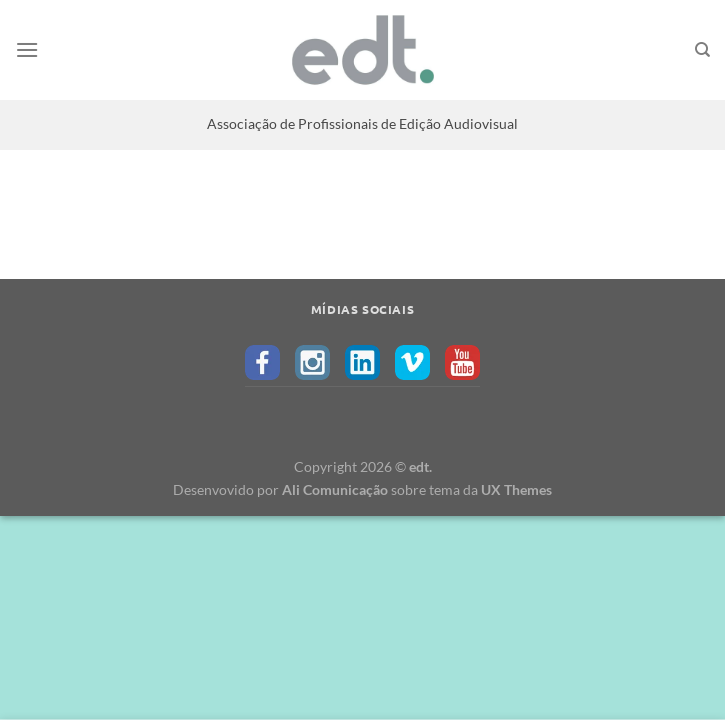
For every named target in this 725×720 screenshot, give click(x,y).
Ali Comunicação (335, 489)
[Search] (702, 50)
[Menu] (27, 49)
